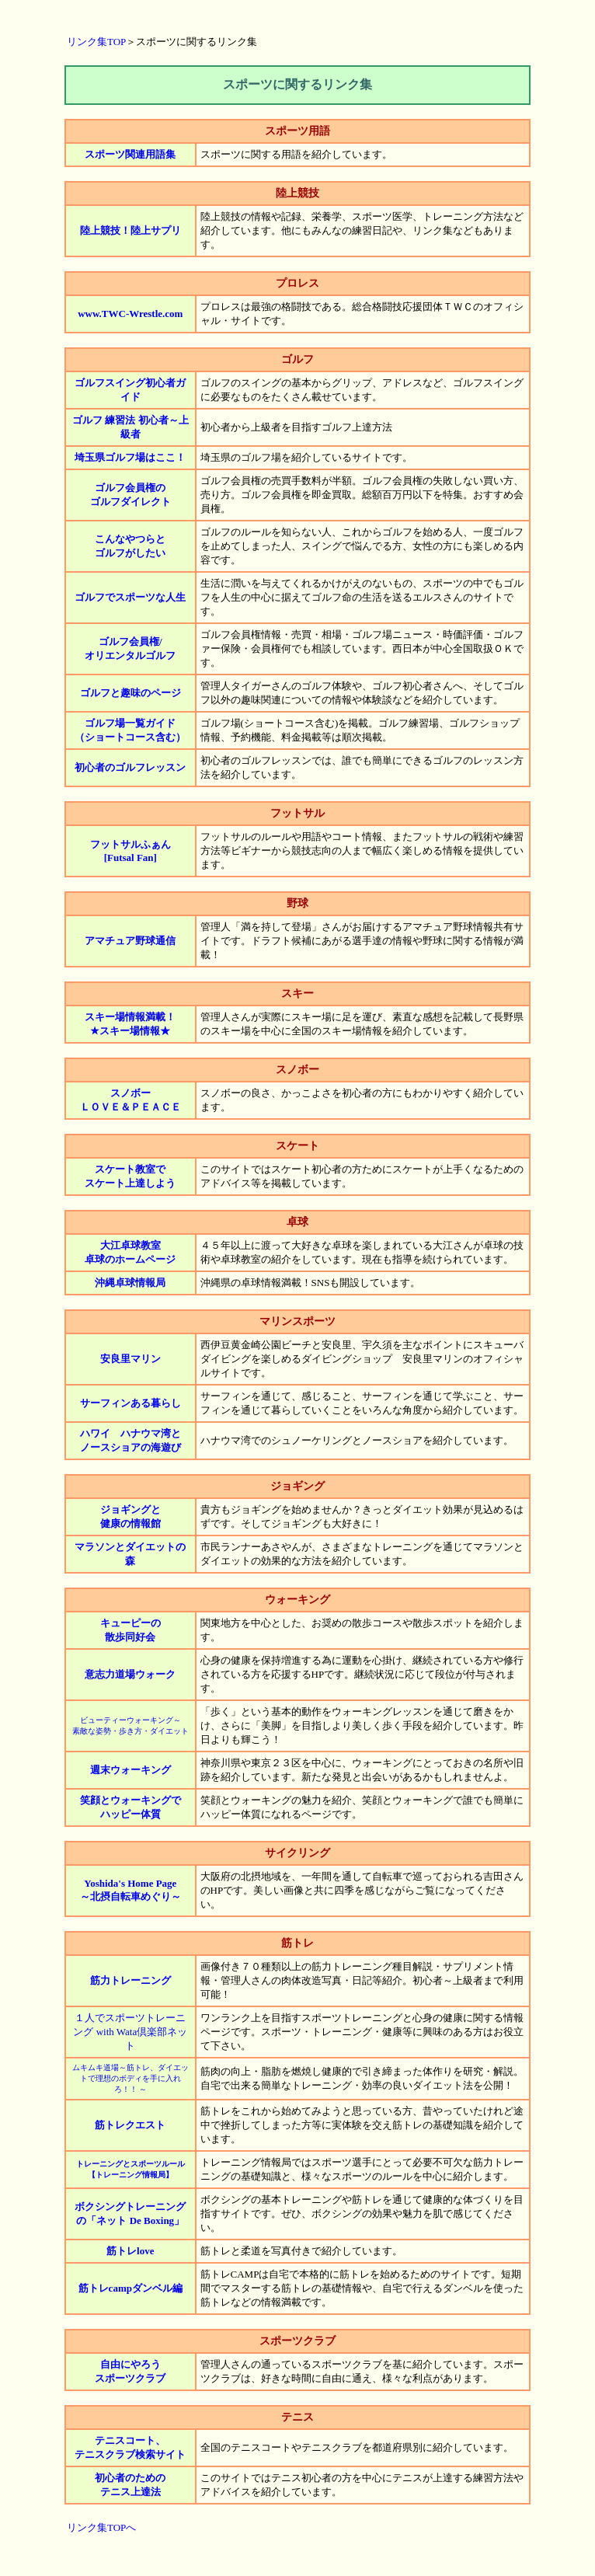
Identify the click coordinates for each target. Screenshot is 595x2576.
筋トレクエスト (130, 2125)
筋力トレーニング (130, 1980)
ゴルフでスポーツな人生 (130, 597)
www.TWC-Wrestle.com (130, 313)
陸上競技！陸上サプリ (130, 230)
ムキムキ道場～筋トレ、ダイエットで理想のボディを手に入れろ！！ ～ (130, 2078)
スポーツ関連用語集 (130, 154)
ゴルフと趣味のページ (130, 693)
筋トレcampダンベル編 (130, 2288)
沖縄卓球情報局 (130, 1282)
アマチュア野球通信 (130, 940)
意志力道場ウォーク (130, 1674)
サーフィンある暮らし (130, 1403)
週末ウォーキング (130, 1770)
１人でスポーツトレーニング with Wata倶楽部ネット (130, 2031)
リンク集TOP (96, 41)
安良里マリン (130, 1359)
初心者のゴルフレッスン (130, 767)
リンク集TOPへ (101, 2527)
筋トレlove (130, 2251)
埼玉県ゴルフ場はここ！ (130, 457)
